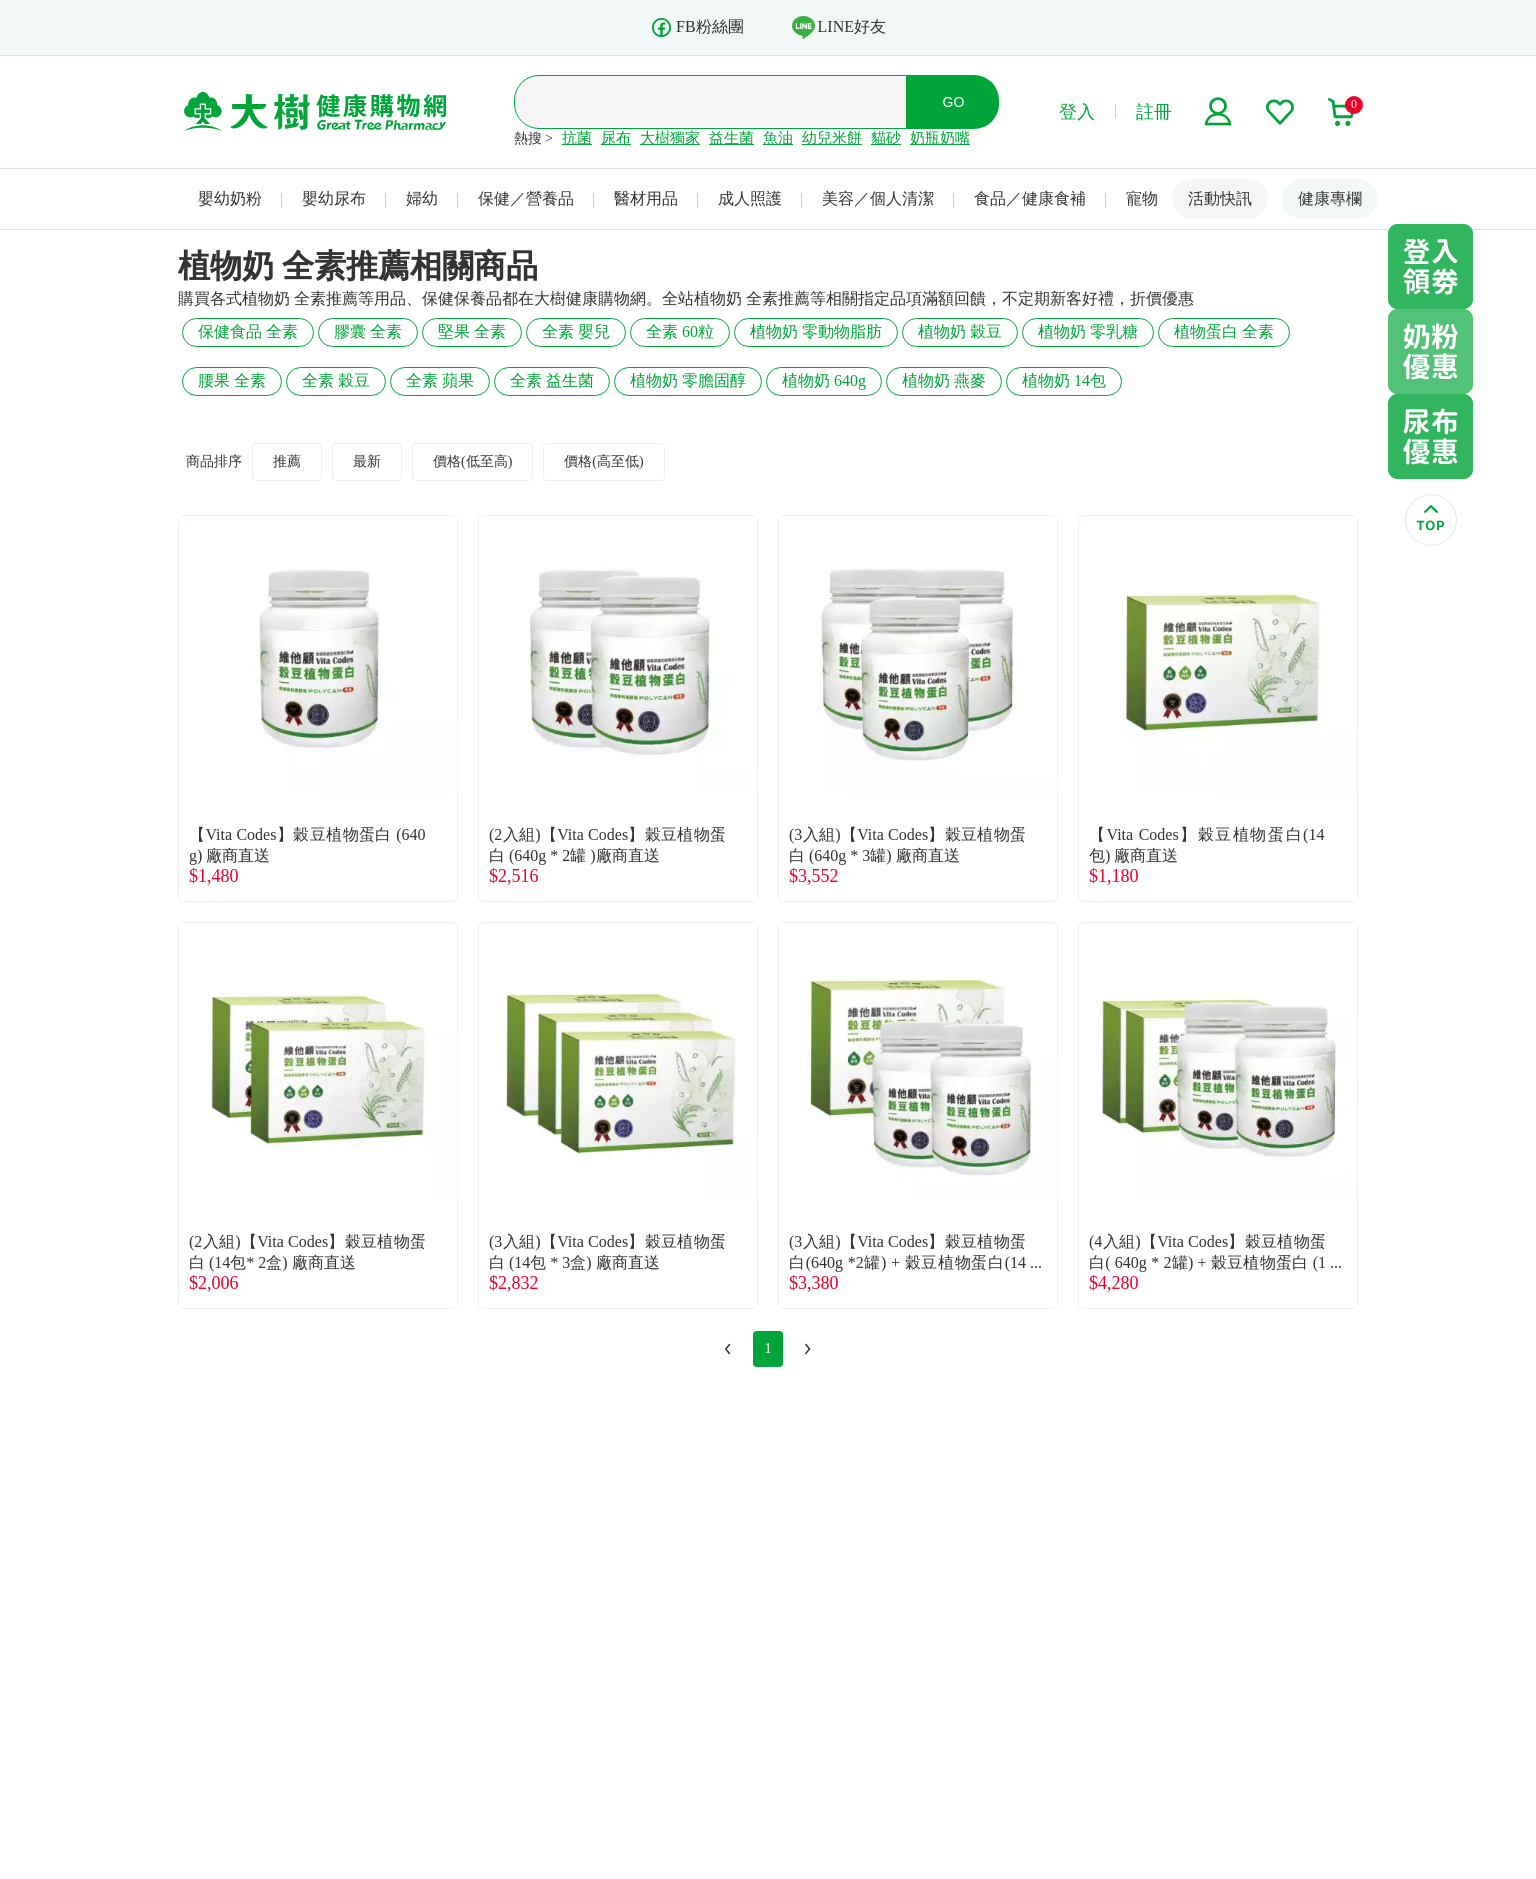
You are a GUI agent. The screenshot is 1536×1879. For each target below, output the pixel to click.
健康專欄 (1330, 198)
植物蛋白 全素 (1224, 331)
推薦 (287, 461)
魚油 (778, 138)
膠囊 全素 (368, 331)
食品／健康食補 (1030, 198)
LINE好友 (839, 27)
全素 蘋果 (440, 380)
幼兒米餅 (832, 138)
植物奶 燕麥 (944, 380)
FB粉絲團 (697, 27)
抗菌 (577, 138)
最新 (367, 461)
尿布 (616, 138)
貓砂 (886, 138)
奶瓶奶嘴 (940, 138)
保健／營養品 (526, 198)
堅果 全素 (472, 331)
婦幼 (422, 198)
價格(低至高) (472, 461)
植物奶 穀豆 (960, 331)
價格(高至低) (603, 461)
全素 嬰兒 (576, 331)
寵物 (1142, 198)
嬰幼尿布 (334, 198)
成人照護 (750, 198)
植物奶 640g (824, 380)
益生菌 (731, 138)
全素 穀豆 (336, 380)
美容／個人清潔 (878, 198)
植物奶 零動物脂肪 (816, 331)
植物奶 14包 (1064, 380)
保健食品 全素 (248, 331)
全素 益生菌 (552, 380)
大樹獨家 (670, 138)
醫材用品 (646, 198)
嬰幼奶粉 (230, 198)
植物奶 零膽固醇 (688, 380)
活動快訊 (1220, 198)
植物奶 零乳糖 (1088, 331)
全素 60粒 (680, 331)
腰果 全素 (232, 380)
